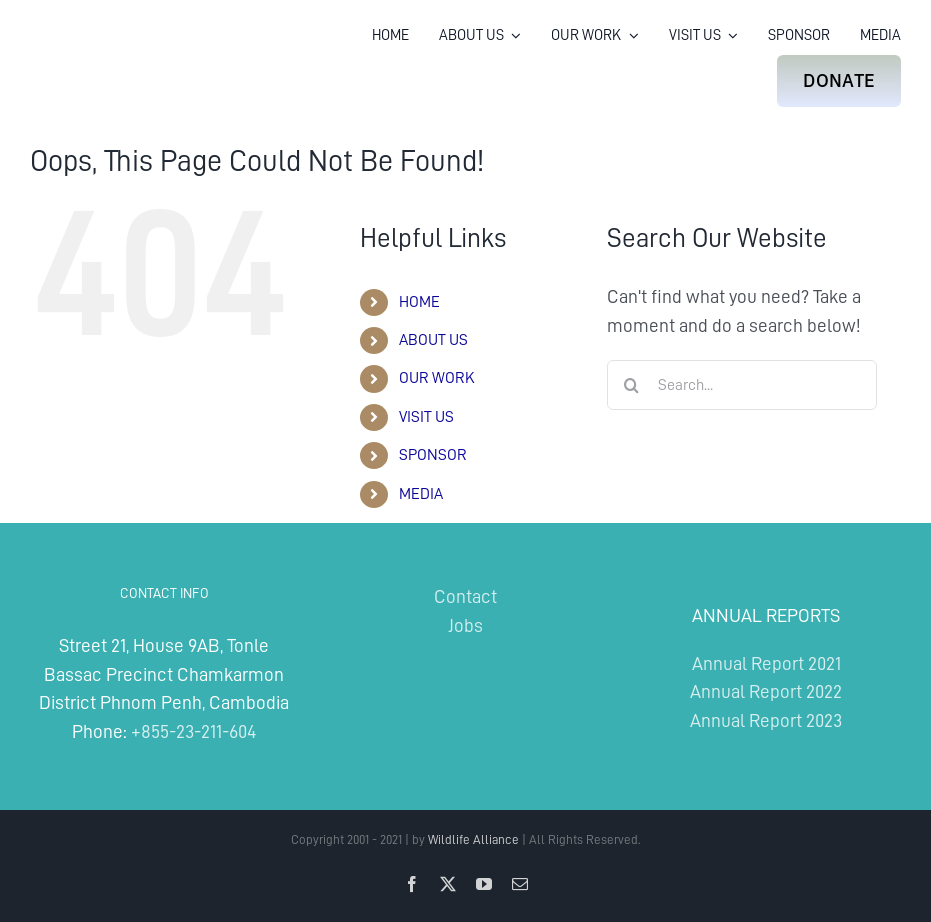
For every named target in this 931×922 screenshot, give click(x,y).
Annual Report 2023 (766, 720)
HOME (419, 302)
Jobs (465, 625)
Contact (465, 596)
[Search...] (742, 385)
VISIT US (426, 417)
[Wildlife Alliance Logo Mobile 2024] (92, 44)
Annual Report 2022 (766, 691)
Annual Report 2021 (766, 663)
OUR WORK (437, 378)
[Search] (632, 385)
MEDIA (421, 494)
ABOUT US (433, 340)
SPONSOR (433, 455)
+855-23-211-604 (193, 731)
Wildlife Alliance (473, 839)
